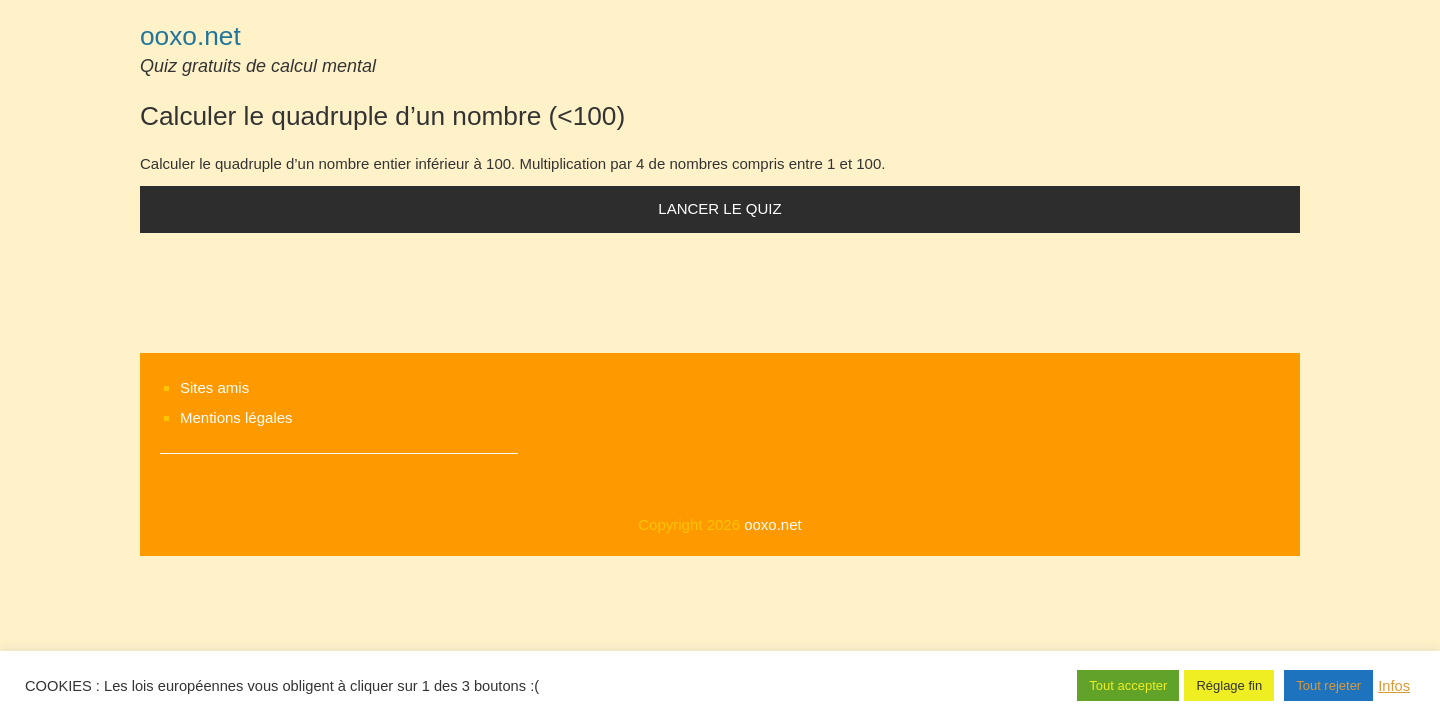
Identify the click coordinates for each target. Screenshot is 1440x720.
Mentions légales (236, 417)
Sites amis (214, 387)
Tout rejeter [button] (1328, 685)
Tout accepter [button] (1128, 685)
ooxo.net (190, 36)
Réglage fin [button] (1229, 685)
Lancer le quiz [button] (719, 208)
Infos (1394, 686)
